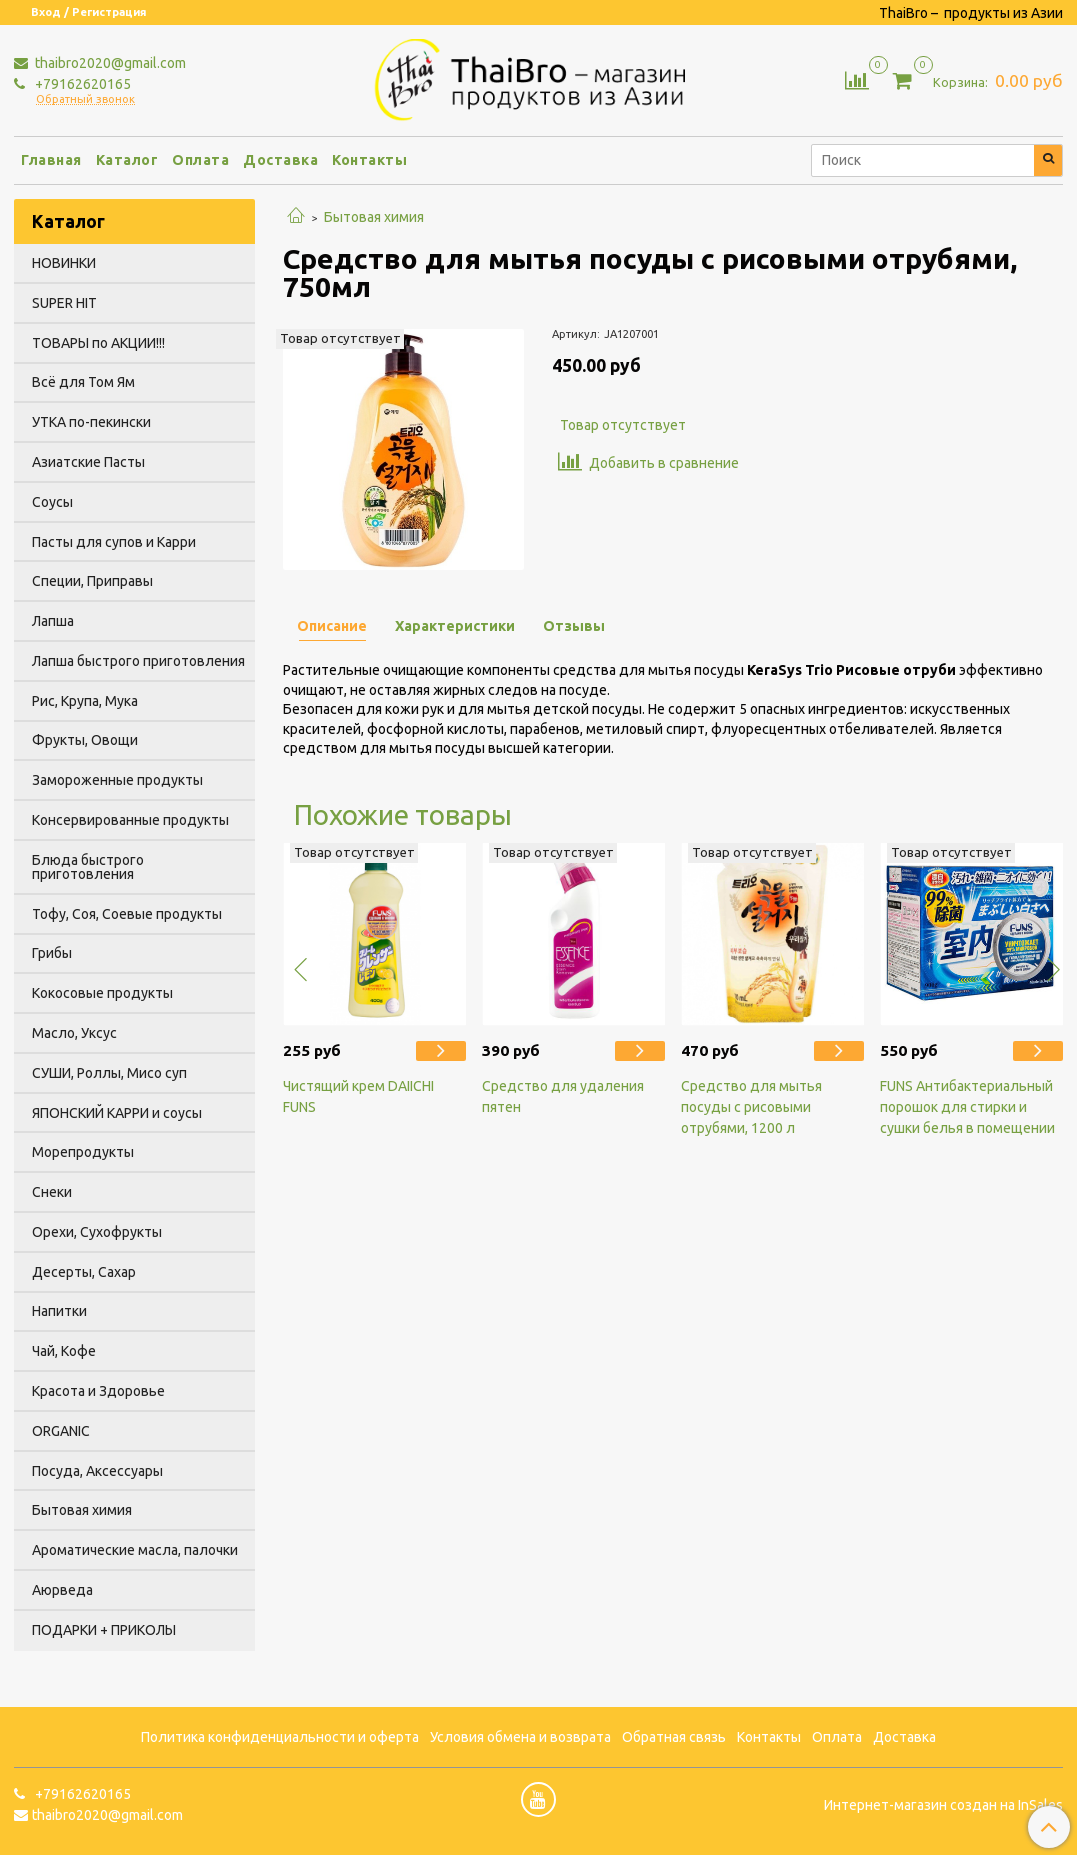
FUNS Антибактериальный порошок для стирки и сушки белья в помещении (967, 1107)
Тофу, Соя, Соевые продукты (127, 914)
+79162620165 (81, 84)
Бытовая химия (374, 217)
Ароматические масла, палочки (135, 1550)
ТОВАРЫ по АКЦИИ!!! (98, 343)
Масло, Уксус (74, 1033)
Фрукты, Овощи (85, 740)
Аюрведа (62, 1590)
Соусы (52, 502)
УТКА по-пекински (91, 422)
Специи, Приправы (92, 581)
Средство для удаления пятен (563, 1096)
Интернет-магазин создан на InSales (943, 1805)
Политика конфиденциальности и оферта (280, 1737)
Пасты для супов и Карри (114, 542)
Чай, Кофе (64, 1351)
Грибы (52, 953)
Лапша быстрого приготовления (138, 661)
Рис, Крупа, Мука (85, 701)
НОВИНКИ (64, 263)
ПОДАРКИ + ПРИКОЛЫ (104, 1630)
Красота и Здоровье (98, 1391)
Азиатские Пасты (88, 462)
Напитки (59, 1311)
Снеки (52, 1192)
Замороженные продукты (117, 780)
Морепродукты (83, 1152)
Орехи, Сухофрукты (97, 1232)
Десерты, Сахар (84, 1272)
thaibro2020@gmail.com (109, 63)
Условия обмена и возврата (520, 1737)
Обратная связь (674, 1737)
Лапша (53, 621)
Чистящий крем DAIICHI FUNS (358, 1096)
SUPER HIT (64, 303)
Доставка (280, 160)
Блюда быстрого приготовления (88, 867)
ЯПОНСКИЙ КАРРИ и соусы (117, 1113)
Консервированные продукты (130, 820)
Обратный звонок (85, 99)
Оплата (200, 160)
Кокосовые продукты (102, 993)
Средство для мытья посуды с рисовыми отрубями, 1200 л (751, 1107)
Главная (51, 160)
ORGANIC (61, 1431)
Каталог (127, 160)
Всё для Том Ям (83, 382)
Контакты (369, 160)
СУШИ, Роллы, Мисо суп (109, 1073)
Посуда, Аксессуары (97, 1471)
